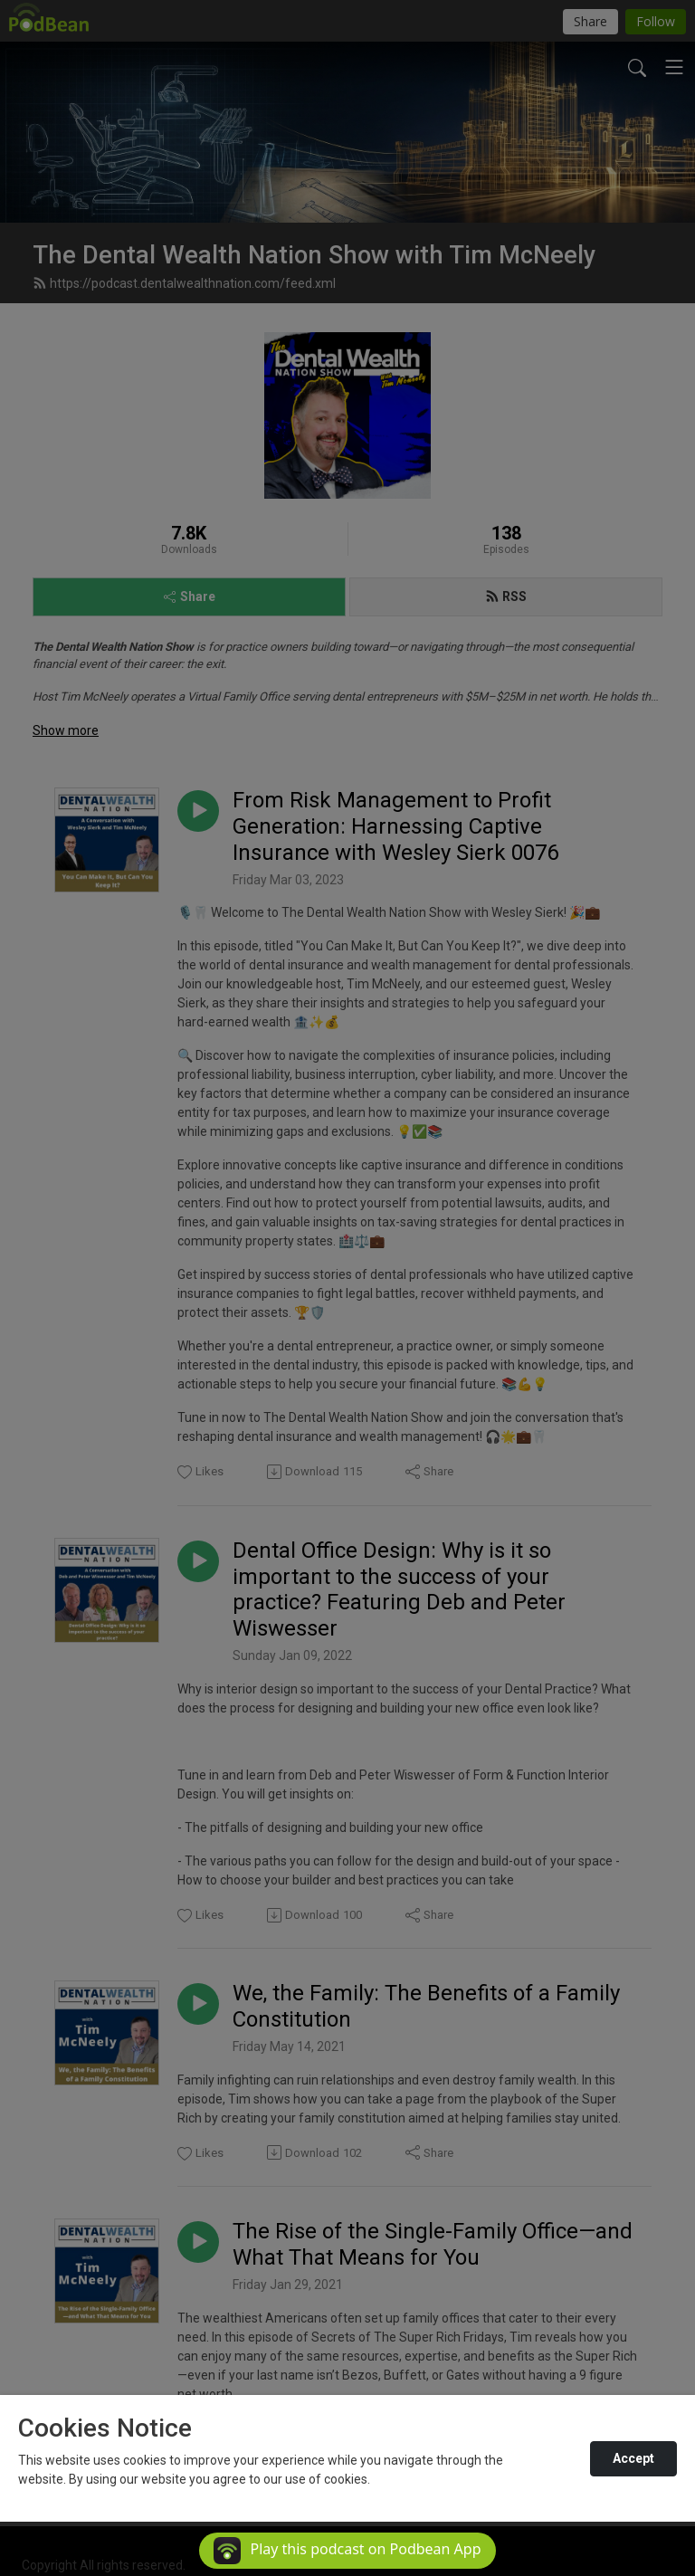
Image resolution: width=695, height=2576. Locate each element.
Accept (633, 2458)
